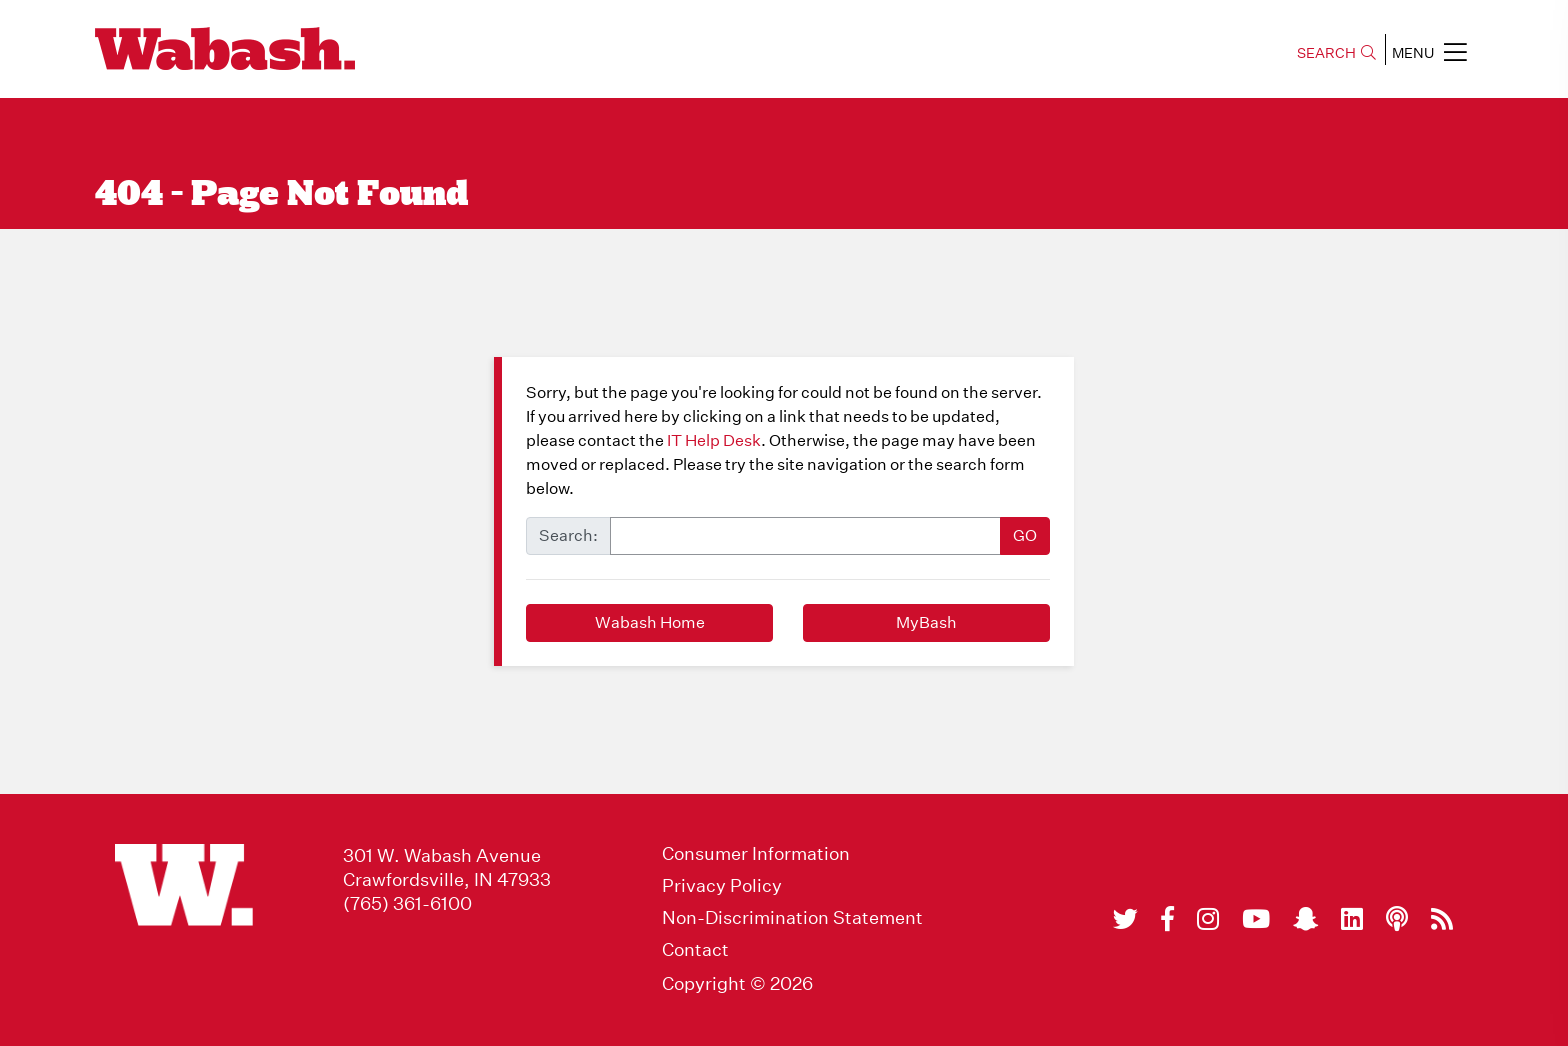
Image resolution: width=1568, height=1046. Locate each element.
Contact (695, 950)
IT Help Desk (714, 440)
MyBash (926, 622)
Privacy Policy (722, 886)
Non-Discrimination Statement (792, 918)
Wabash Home (650, 622)
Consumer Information (756, 854)
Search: (568, 535)
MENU (1429, 52)
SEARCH (1336, 53)
